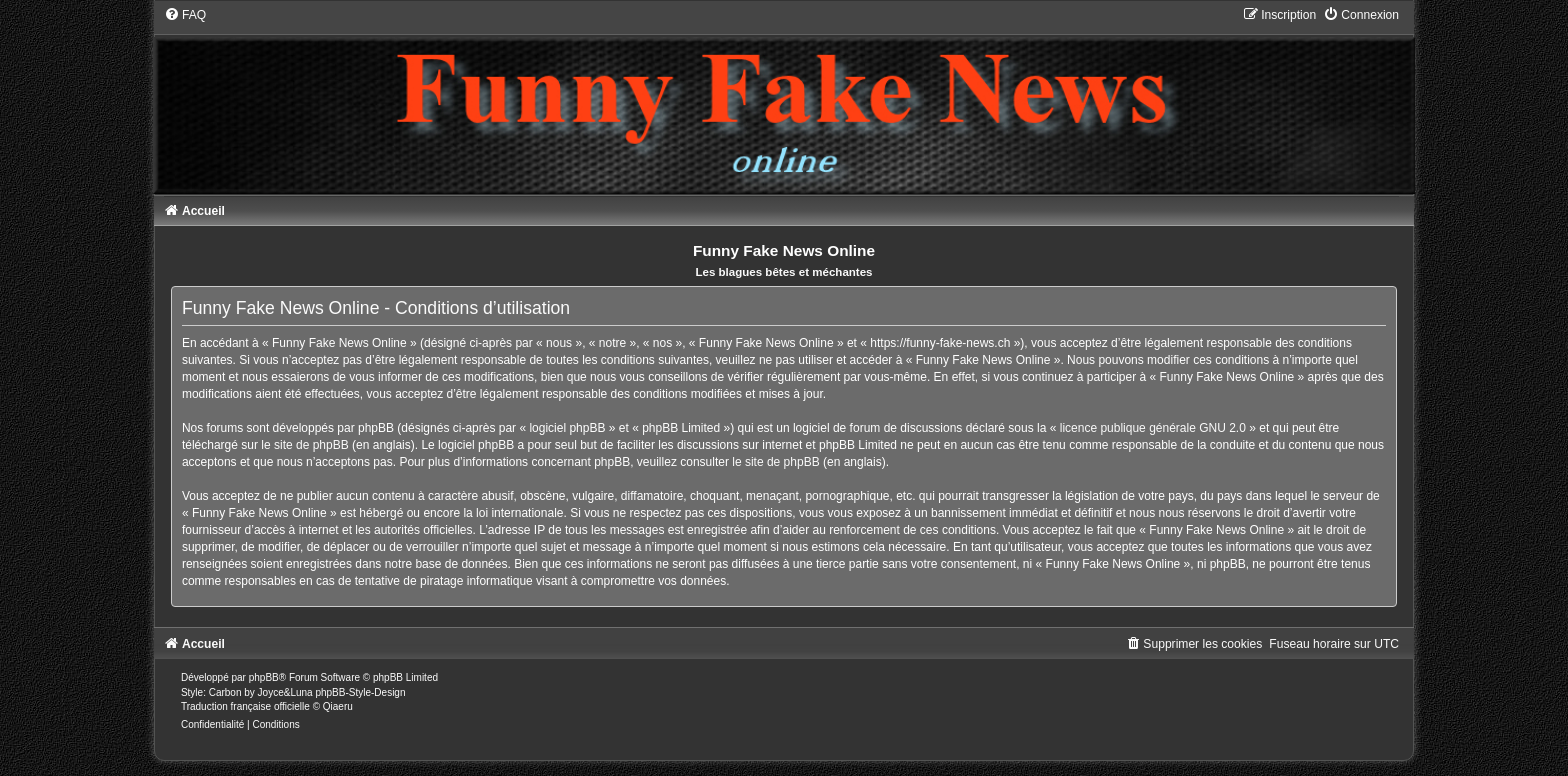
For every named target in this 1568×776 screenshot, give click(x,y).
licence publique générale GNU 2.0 (1153, 428)
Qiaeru (338, 706)
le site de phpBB (304, 445)
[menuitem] (185, 15)
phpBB (264, 677)
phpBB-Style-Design (360, 692)
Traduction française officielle (245, 706)
